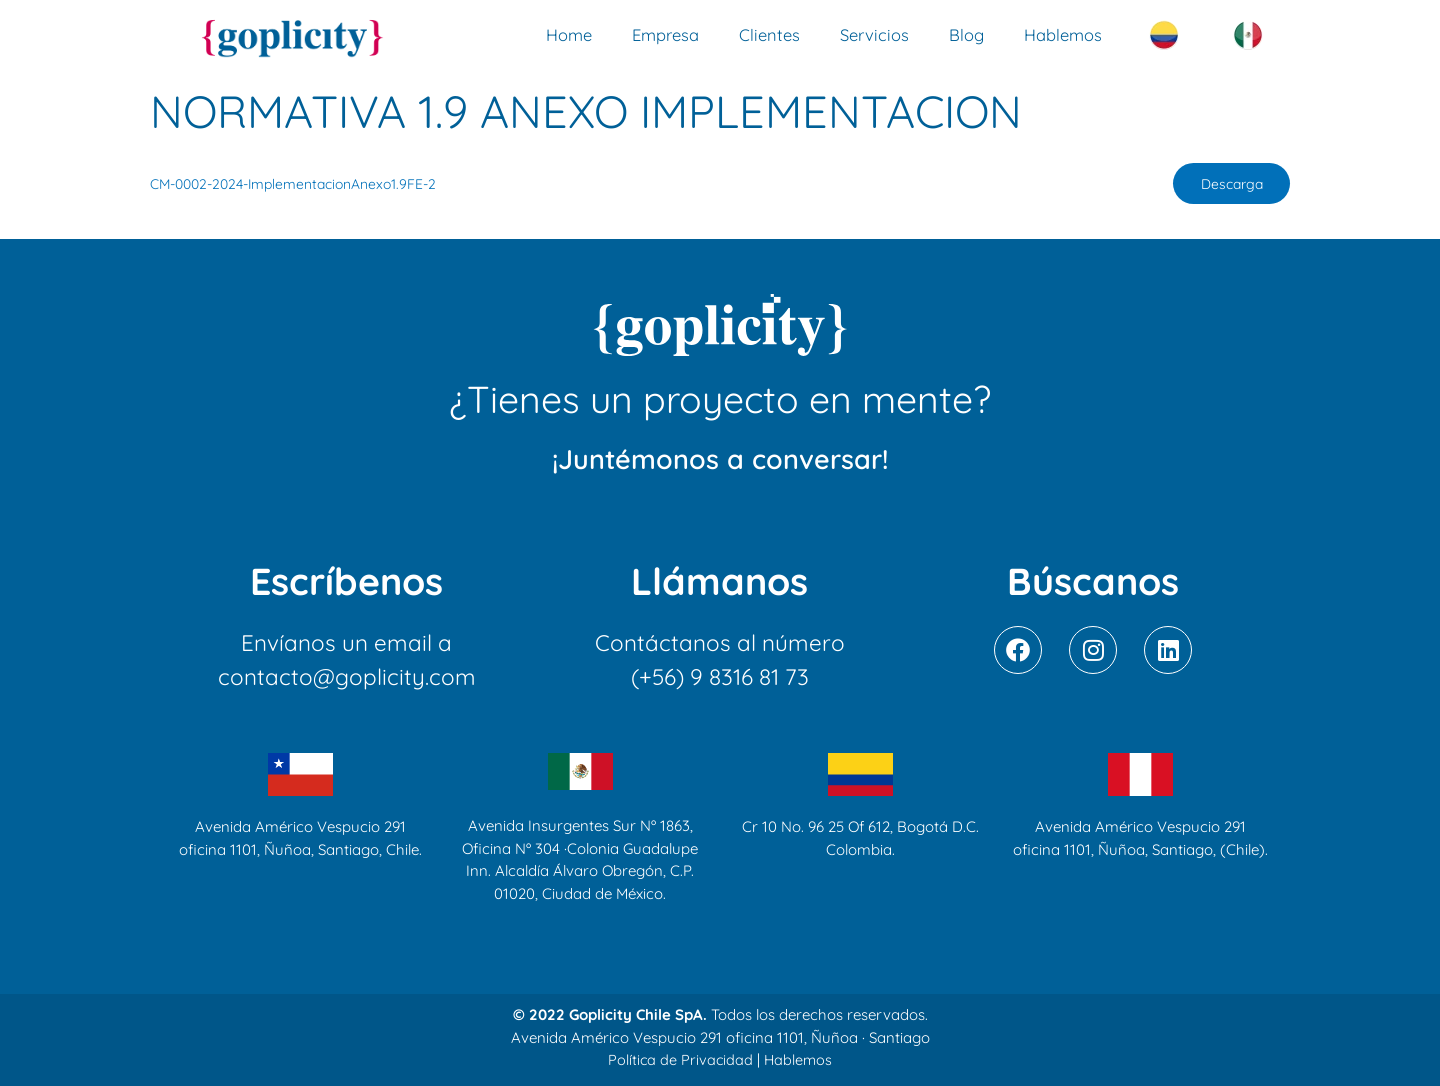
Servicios (874, 34)
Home (569, 34)
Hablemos (1063, 34)
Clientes (769, 34)
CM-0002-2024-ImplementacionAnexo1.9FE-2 (300, 185)
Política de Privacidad (679, 1060)
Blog (966, 34)
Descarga (1227, 185)
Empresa (665, 34)
